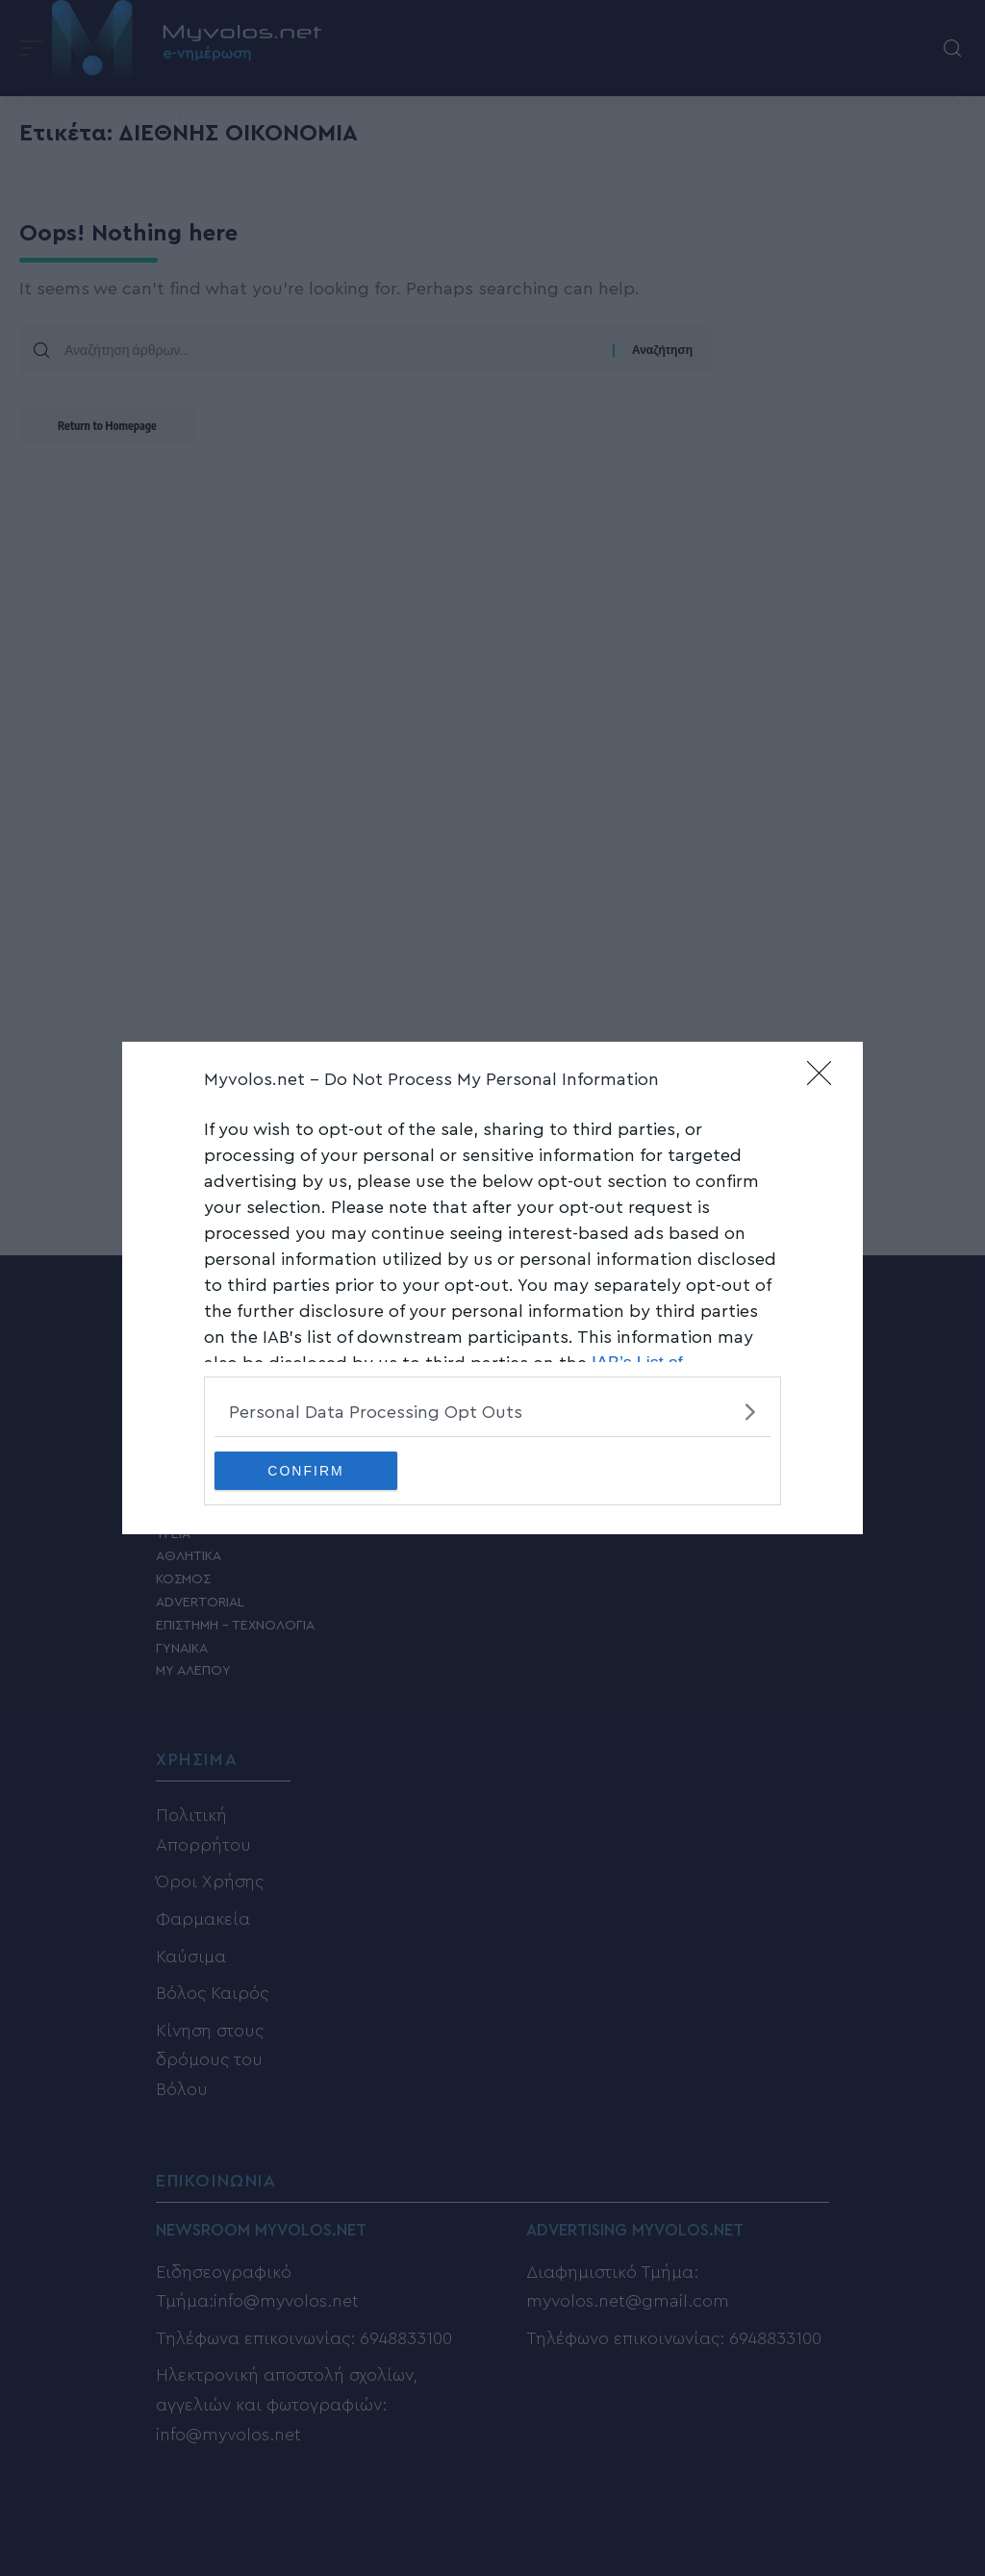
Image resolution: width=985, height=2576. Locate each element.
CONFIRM (305, 1469)
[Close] (825, 1079)
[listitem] (492, 1412)
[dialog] (492, 1288)
